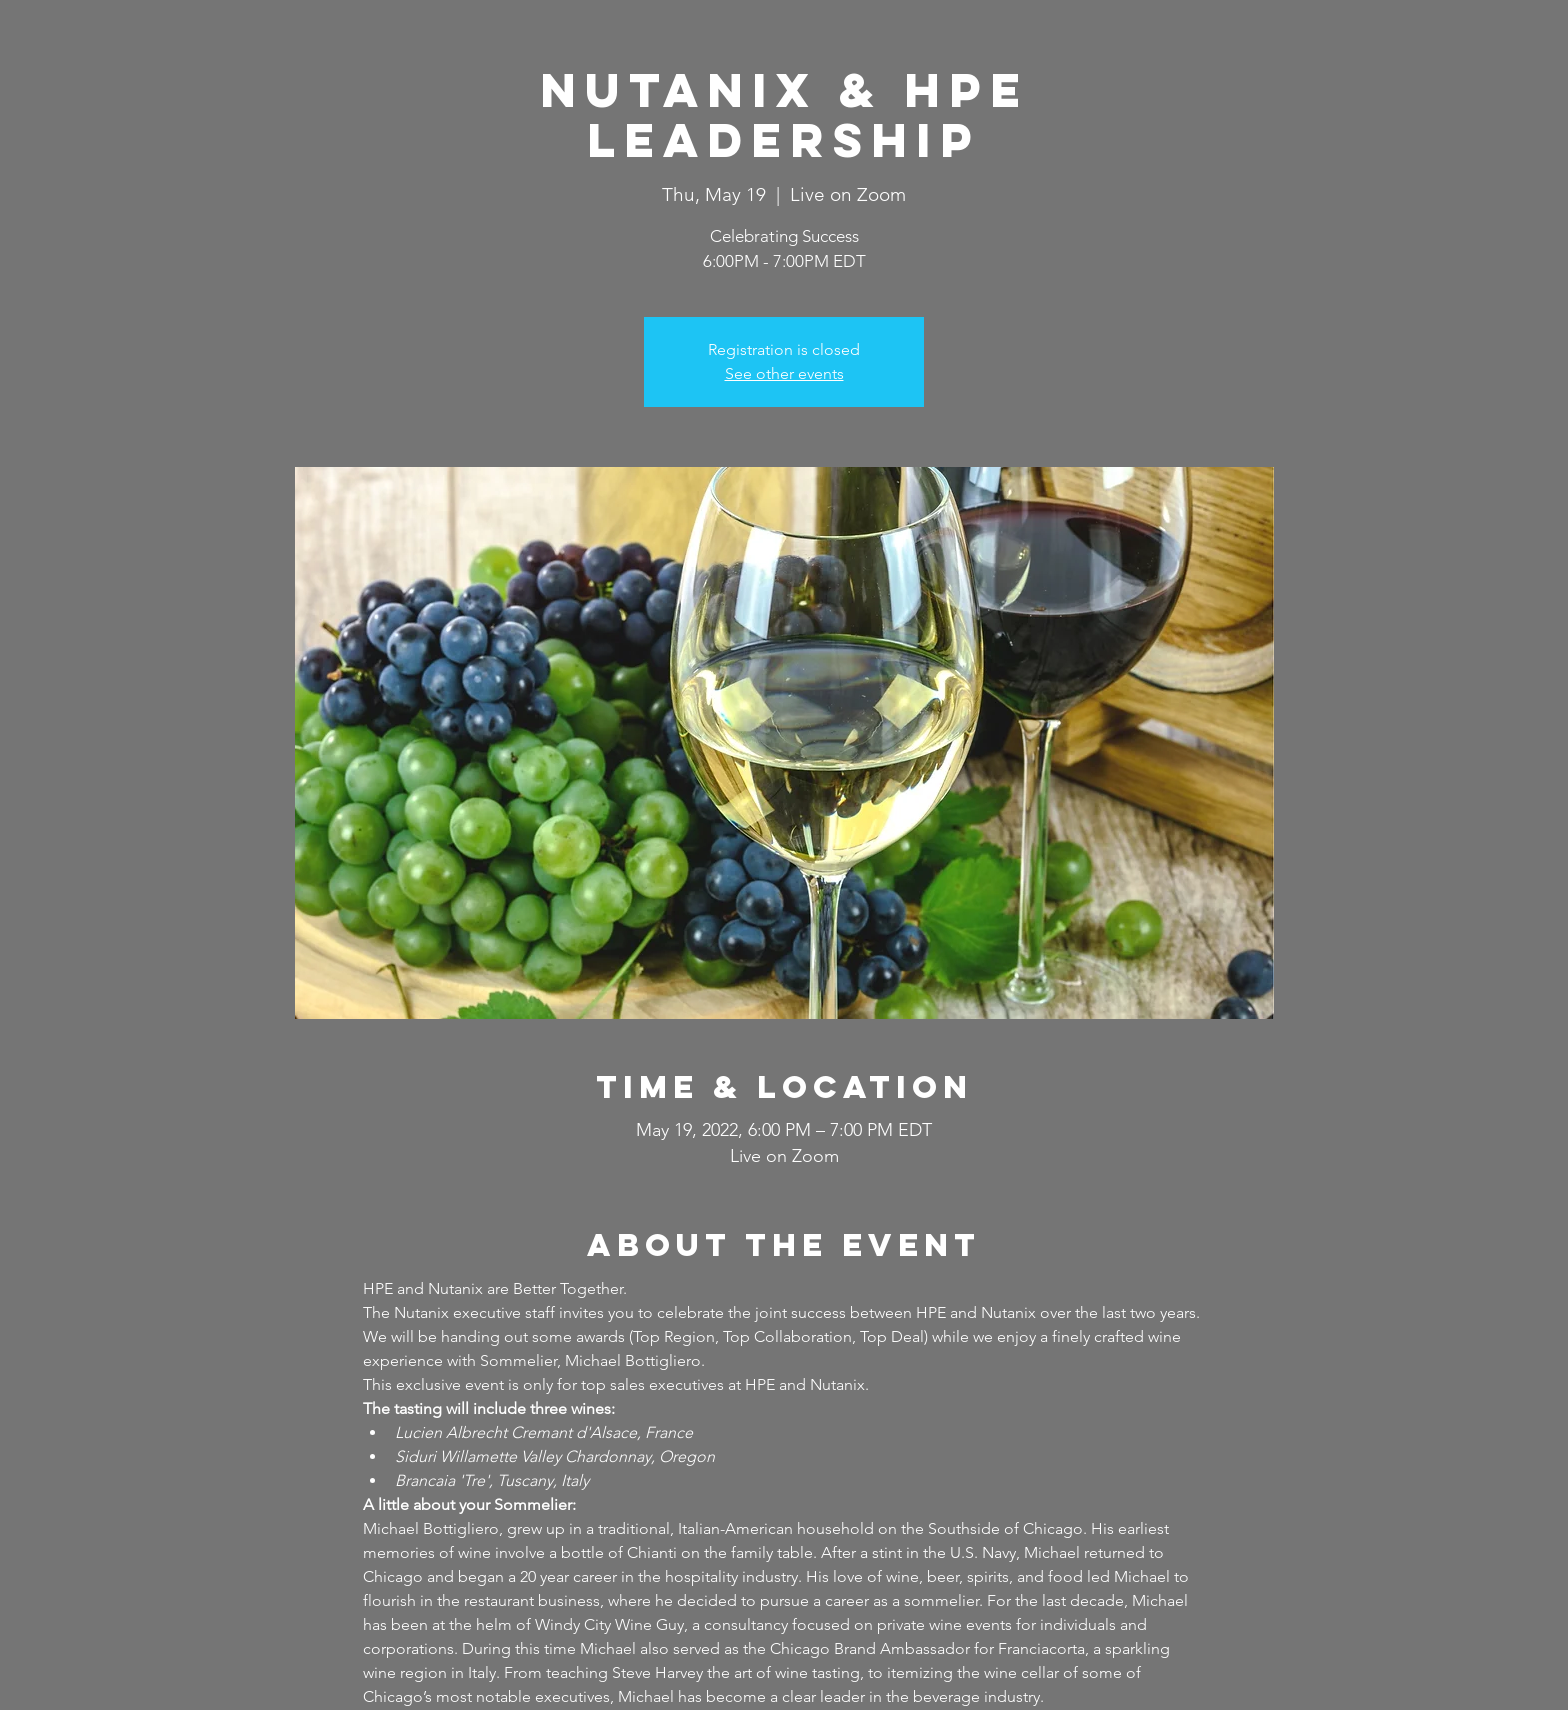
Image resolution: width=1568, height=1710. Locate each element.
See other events (784, 373)
